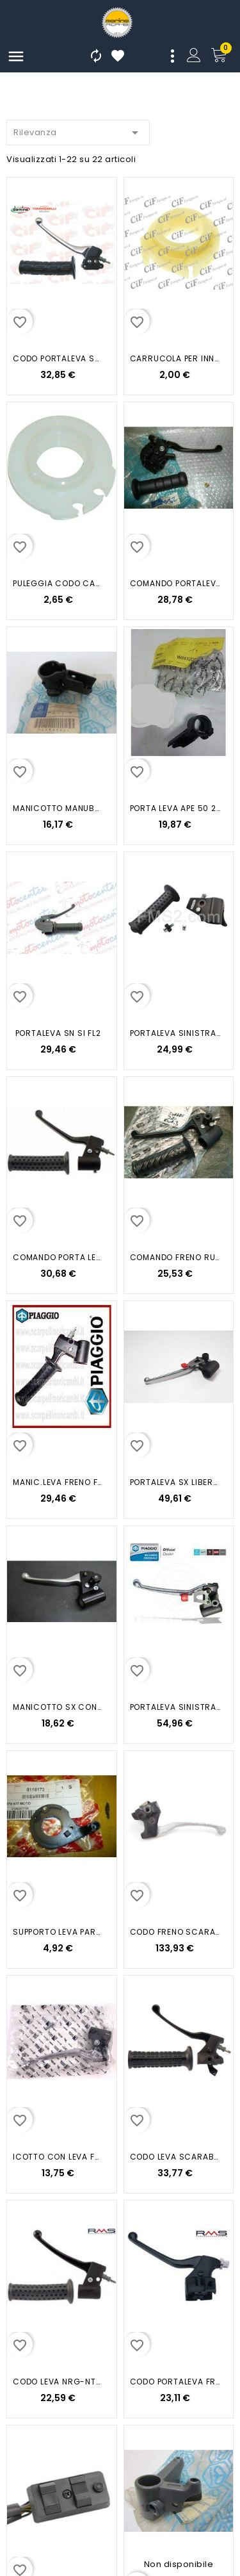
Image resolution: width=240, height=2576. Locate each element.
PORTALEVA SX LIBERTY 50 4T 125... (175, 1482)
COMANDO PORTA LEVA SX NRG (58, 1257)
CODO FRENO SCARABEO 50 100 (175, 1931)
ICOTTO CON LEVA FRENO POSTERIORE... (58, 2156)
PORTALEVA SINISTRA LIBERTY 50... (175, 1707)
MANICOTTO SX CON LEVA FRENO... (58, 1707)
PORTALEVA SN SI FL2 (58, 1033)
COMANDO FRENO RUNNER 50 (175, 1257)
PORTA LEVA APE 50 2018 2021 (175, 808)
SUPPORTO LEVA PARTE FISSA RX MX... (58, 1931)
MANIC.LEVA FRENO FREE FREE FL (58, 1482)
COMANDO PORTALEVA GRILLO (175, 583)
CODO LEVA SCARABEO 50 (175, 2156)
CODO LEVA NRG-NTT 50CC (58, 2381)
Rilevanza (78, 130)
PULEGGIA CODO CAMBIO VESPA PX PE (58, 583)
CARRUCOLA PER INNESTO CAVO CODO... (175, 358)
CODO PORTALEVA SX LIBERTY (58, 358)
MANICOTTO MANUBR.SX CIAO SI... (58, 808)
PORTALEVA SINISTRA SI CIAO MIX (175, 1033)
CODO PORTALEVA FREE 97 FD (175, 2381)
